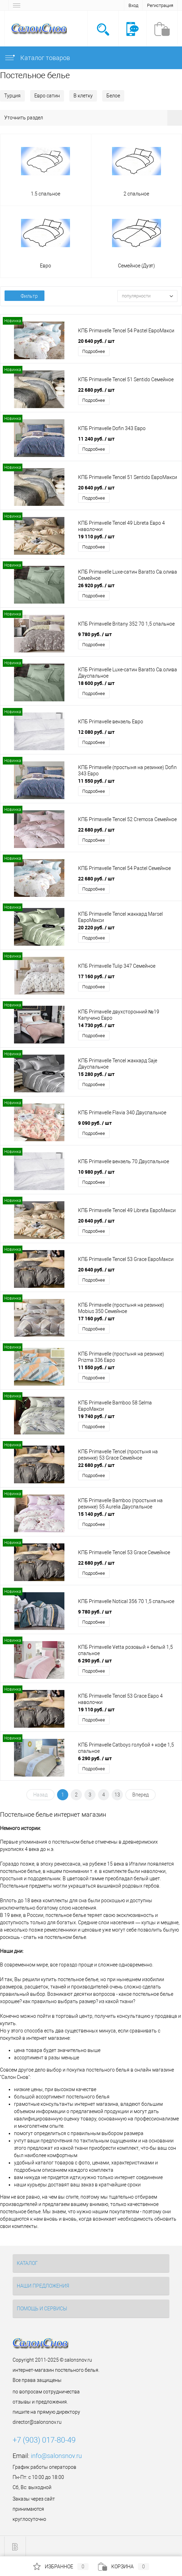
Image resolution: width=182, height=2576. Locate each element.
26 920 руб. (96, 585)
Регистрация (160, 5)
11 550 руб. (96, 780)
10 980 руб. (96, 1171)
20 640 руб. (96, 341)
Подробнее (93, 351)
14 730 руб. (96, 1025)
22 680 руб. (96, 389)
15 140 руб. (96, 1514)
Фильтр (24, 296)
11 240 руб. (96, 438)
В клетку (83, 95)
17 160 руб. (96, 976)
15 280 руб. (96, 1074)
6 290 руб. (95, 1660)
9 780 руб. (95, 634)
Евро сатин (47, 95)
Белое (113, 95)
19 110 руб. (96, 536)
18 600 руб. (96, 683)
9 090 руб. (95, 1123)
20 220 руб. (96, 927)
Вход (133, 5)
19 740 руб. (96, 1416)
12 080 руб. (96, 732)
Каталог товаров (37, 57)
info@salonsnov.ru (56, 2455)
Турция (12, 95)
